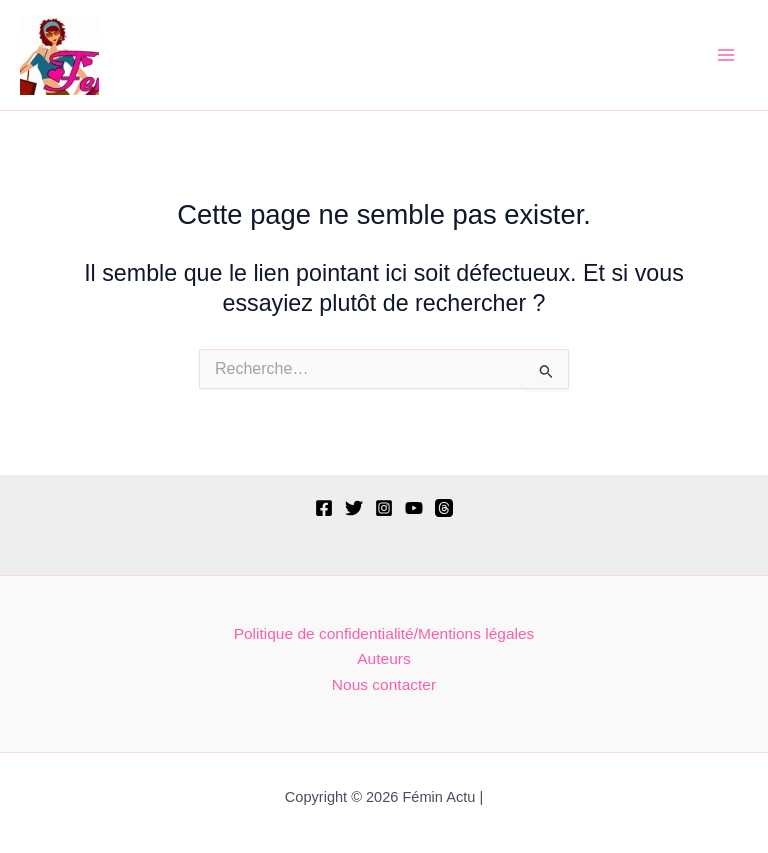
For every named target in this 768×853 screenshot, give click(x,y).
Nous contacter (384, 684)
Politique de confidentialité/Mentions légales (384, 633)
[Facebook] (324, 508)
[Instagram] (384, 508)
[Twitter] (354, 508)
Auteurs (383, 658)
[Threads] (444, 508)
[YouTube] (414, 508)
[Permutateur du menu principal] (726, 54)
